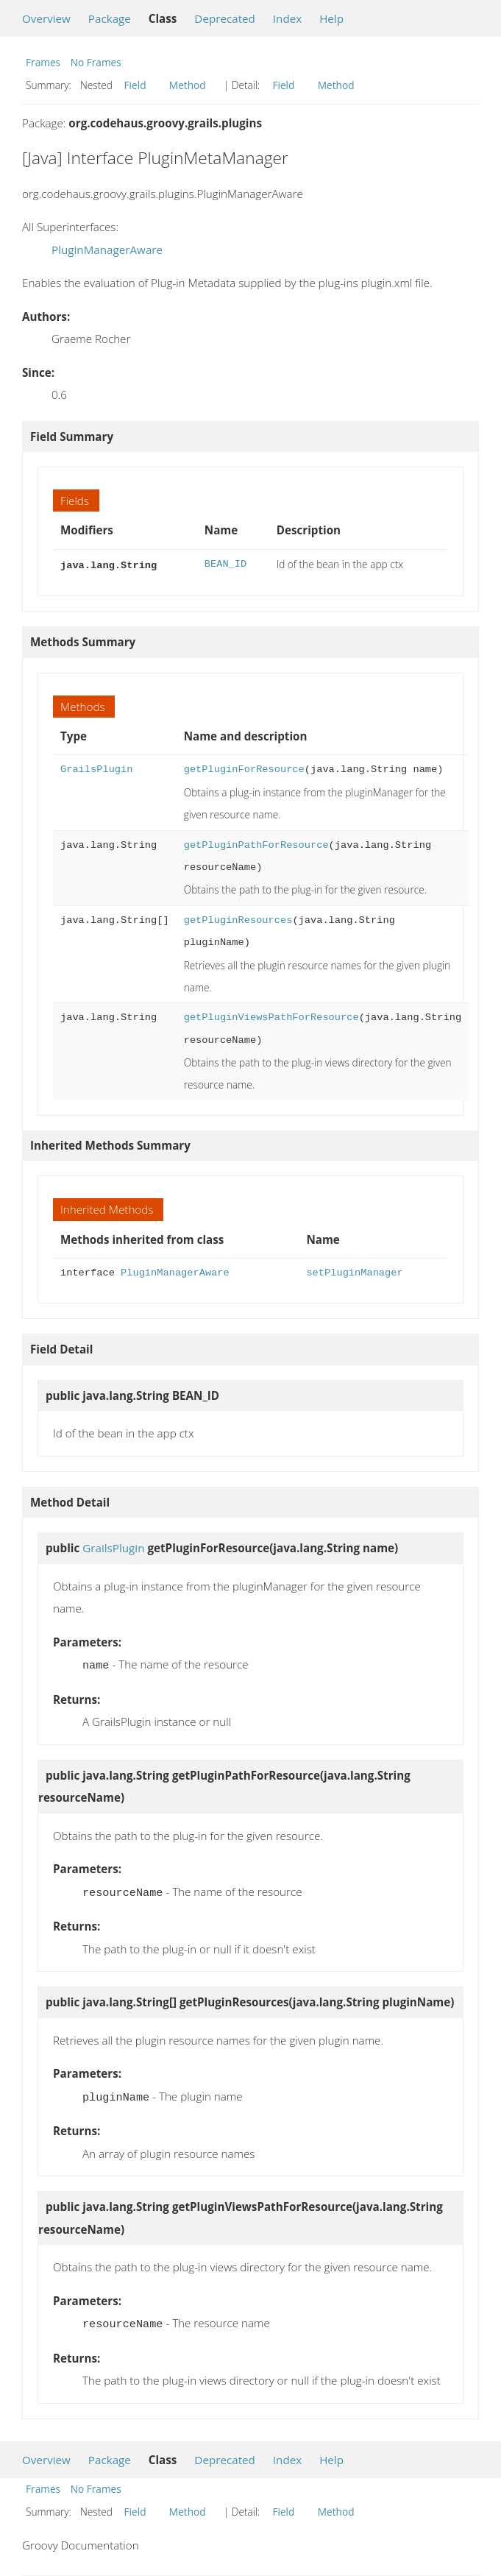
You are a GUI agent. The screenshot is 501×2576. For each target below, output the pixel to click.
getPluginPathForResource (256, 844)
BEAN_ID (225, 564)
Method (187, 85)
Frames (43, 62)
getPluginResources (238, 919)
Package (109, 18)
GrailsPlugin (96, 768)
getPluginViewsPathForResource (271, 1016)
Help (331, 18)
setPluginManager (354, 1271)
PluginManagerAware (107, 249)
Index (287, 18)
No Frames (96, 62)
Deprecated (224, 18)
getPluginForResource (244, 768)
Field (135, 85)
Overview (46, 18)
